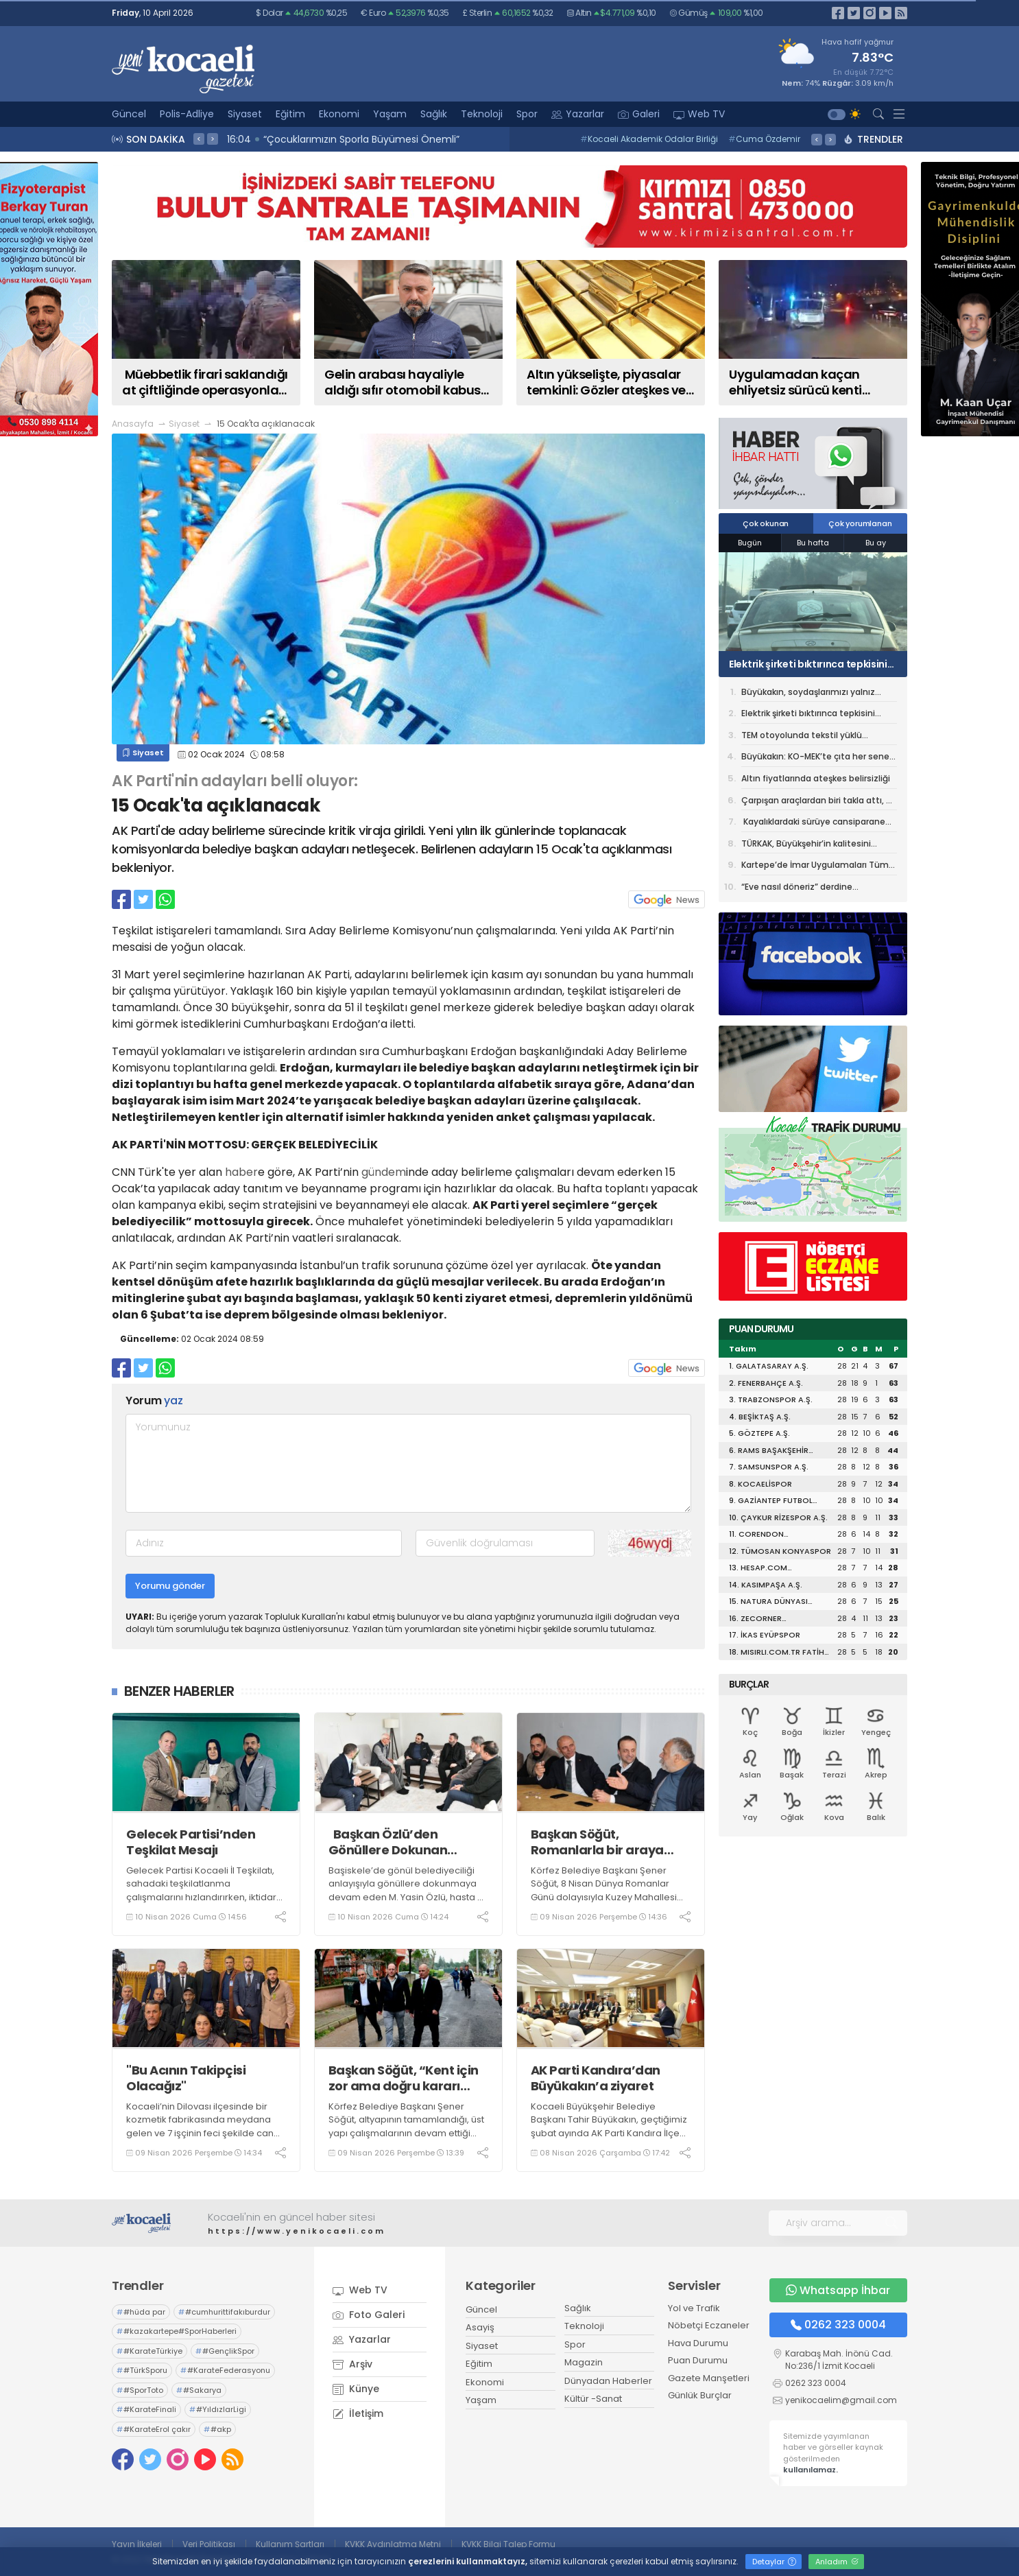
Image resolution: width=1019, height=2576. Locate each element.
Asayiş (480, 2327)
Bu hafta (813, 542)
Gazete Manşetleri (709, 2378)
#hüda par (141, 2311)
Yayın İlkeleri (137, 2544)
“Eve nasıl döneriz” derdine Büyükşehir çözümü (796, 889)
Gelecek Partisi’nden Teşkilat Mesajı (192, 1842)
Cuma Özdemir (764, 139)
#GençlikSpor (224, 2350)
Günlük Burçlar (700, 2395)
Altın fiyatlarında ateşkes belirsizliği (815, 778)
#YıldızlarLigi (217, 2409)
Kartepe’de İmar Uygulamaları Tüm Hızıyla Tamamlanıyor (815, 867)
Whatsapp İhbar (838, 2290)
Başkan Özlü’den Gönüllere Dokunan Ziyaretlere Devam (388, 1842)
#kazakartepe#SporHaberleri (177, 2331)
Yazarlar (577, 114)
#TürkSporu (142, 2370)
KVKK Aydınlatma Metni (393, 2544)
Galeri (639, 114)
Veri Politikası (208, 2544)
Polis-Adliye (187, 114)
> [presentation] (213, 138)
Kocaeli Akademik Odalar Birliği (649, 139)
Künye (356, 2389)
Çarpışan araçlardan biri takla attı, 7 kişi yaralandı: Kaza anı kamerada (816, 802)
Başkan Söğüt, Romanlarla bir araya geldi (597, 1842)
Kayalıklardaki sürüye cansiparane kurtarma (813, 824)
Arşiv (352, 2364)
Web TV (699, 114)
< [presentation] (199, 138)
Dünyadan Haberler (608, 2380)
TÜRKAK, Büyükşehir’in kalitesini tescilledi (806, 846)
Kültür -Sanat (593, 2398)
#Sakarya (198, 2390)
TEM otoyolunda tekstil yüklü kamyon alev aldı (801, 737)
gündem (383, 1172)
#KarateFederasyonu (225, 2370)
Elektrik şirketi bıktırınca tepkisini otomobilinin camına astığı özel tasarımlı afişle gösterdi (808, 664)
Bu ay (875, 542)
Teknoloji (482, 114)
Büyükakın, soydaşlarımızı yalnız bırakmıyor (808, 694)
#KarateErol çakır (154, 2429)
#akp (217, 2429)
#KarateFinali (146, 2409)
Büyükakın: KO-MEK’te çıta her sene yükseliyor (815, 759)
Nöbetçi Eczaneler (709, 2325)
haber (241, 1172)
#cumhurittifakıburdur (224, 2311)
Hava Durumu (698, 2343)
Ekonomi (339, 114)
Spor (527, 114)
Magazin (583, 2362)
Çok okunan (766, 523)
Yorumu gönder (170, 1585)
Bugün (750, 542)
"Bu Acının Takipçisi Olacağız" (185, 2078)
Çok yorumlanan (859, 523)
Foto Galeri (369, 2314)
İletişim (358, 2413)
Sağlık (433, 114)
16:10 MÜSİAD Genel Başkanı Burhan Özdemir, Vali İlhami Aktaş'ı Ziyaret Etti (405, 139)
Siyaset (245, 114)
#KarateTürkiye (149, 2350)
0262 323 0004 (838, 2324)
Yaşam (390, 114)
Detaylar (774, 2561)
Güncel (129, 114)
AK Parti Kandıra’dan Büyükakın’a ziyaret (595, 2078)
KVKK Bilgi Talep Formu (508, 2544)
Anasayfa (133, 423)
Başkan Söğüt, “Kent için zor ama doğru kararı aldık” (403, 2078)
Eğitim (290, 114)
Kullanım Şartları (290, 2544)
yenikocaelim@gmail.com (841, 2400)
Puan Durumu (698, 2360)
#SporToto (140, 2390)
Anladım (837, 2561)
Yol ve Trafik (694, 2308)
